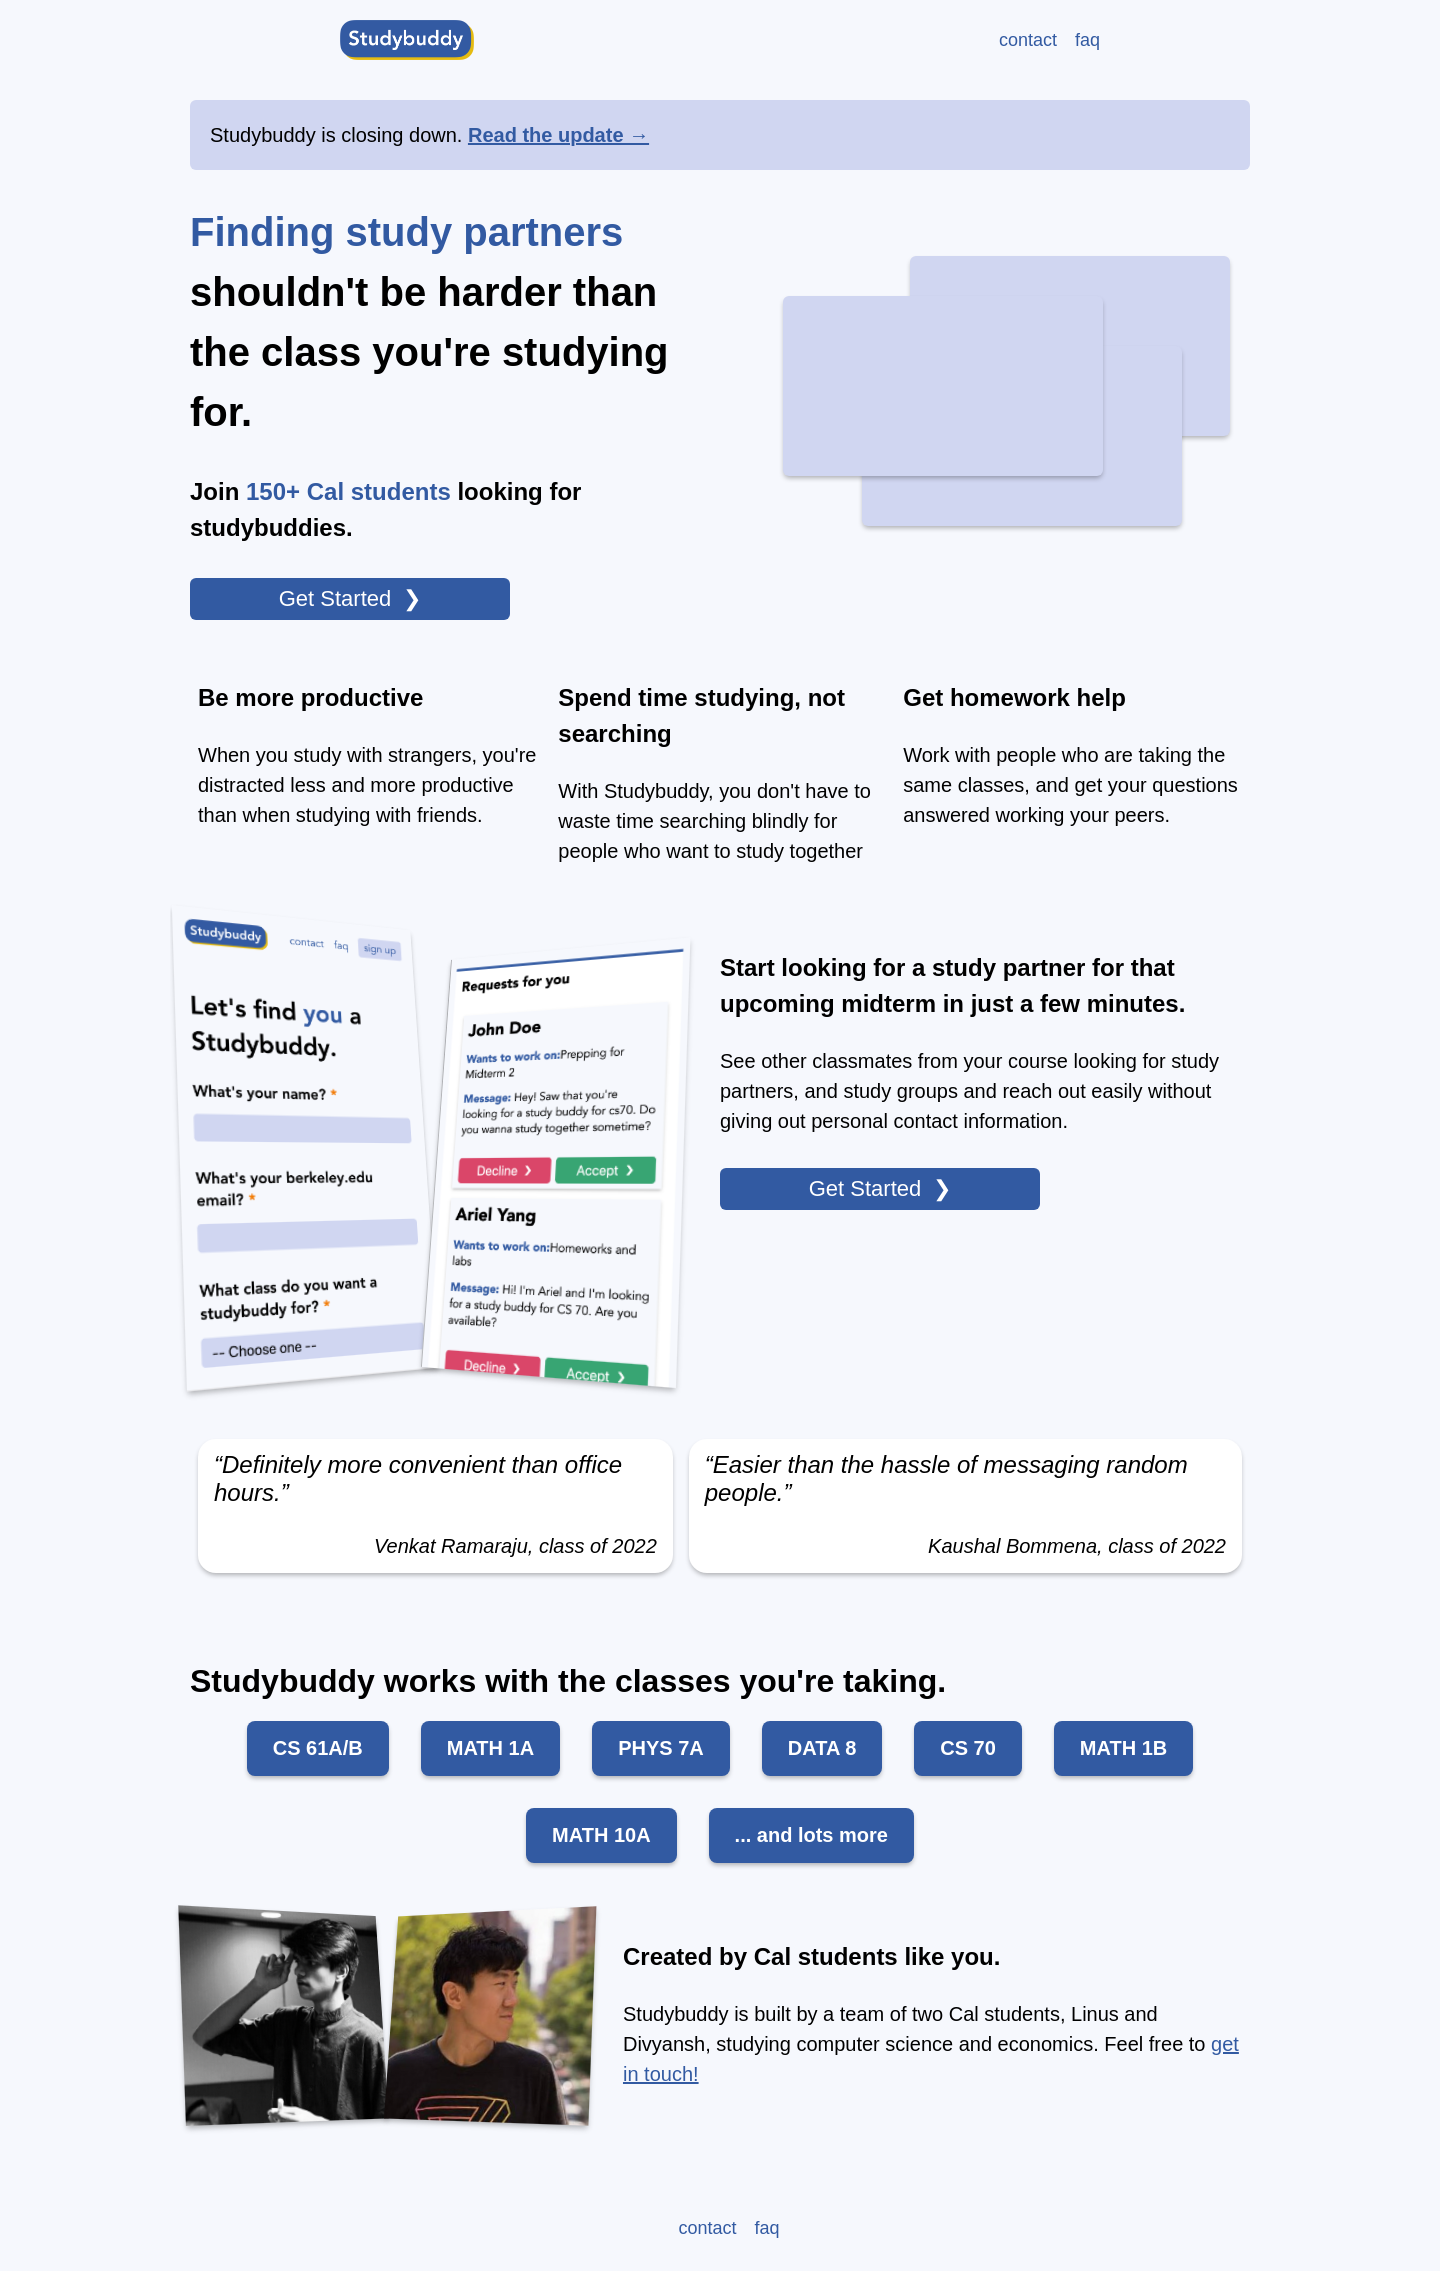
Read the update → (558, 135)
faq (1087, 40)
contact (1028, 40)
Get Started (335, 598)
